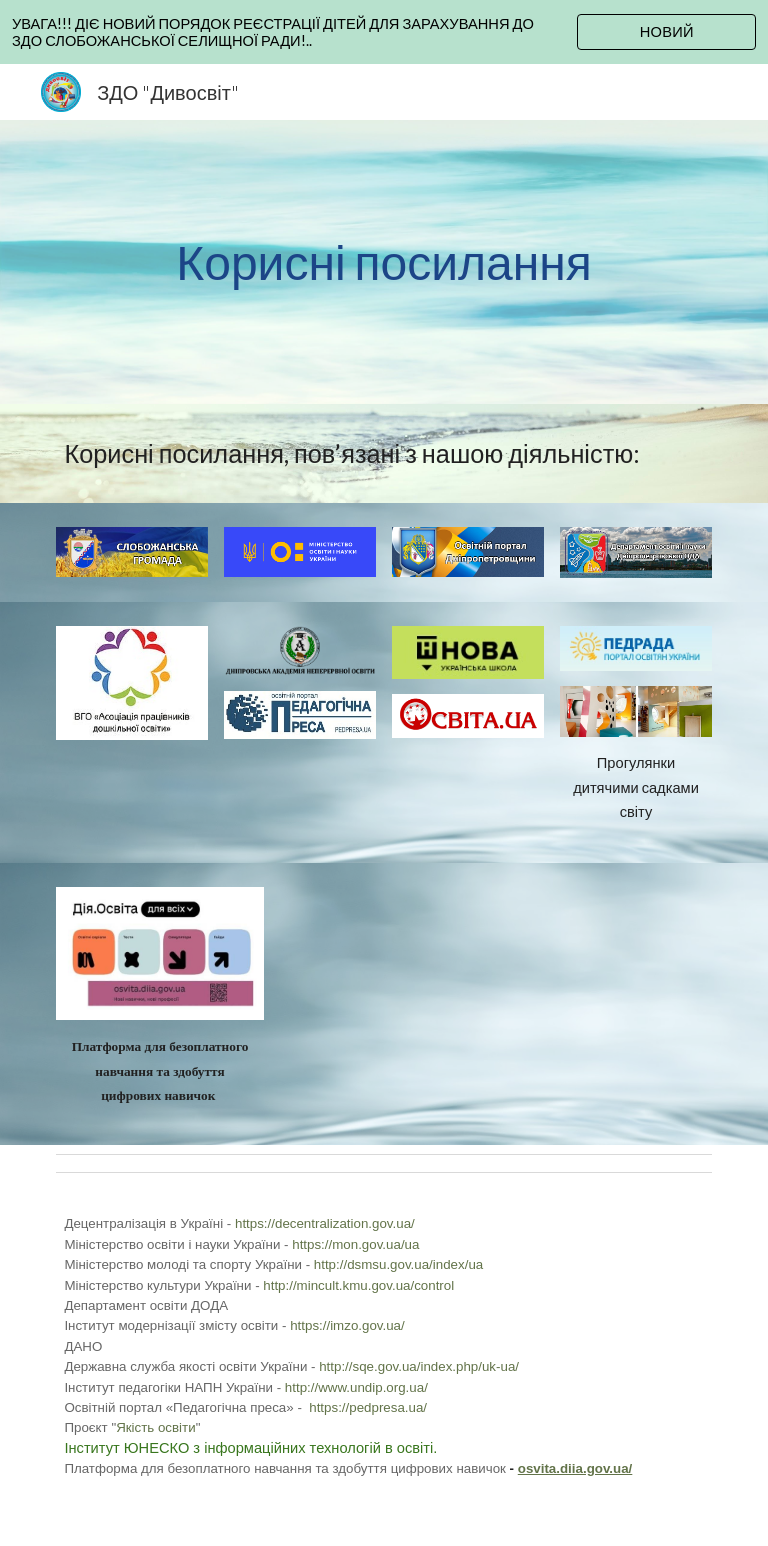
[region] (384, 32)
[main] (383, 262)
